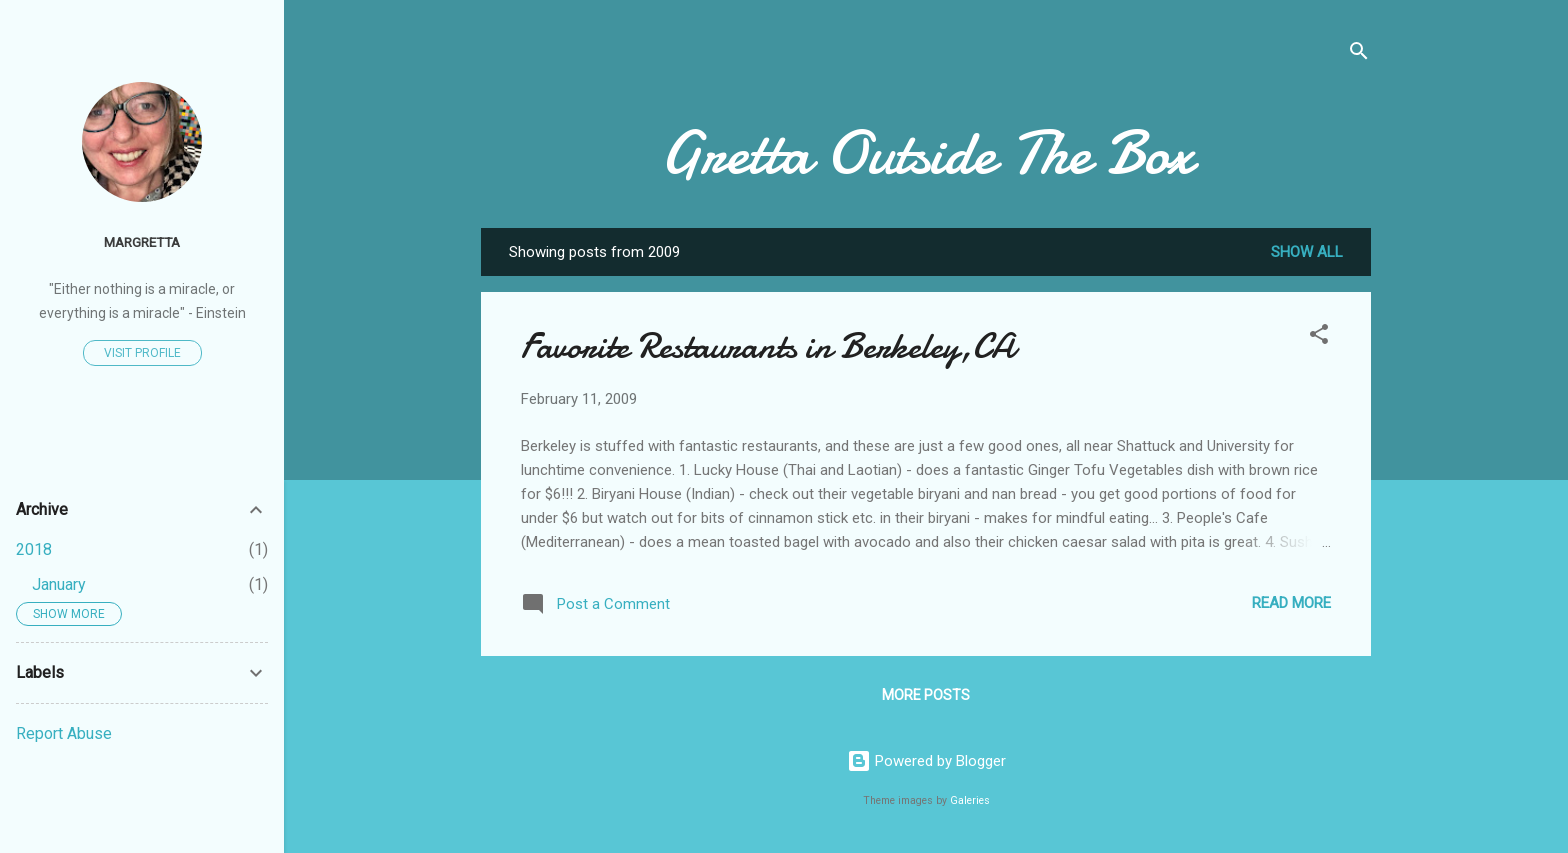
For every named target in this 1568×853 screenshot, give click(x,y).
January (59, 584)
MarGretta (142, 242)
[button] (1319, 337)
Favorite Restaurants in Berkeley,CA (768, 346)
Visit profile (142, 353)
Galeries (970, 800)
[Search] (1359, 54)
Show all (1307, 252)
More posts (926, 695)
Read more (1291, 603)
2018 (34, 549)
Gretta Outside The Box (926, 153)
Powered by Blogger (926, 761)
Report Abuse (64, 733)
